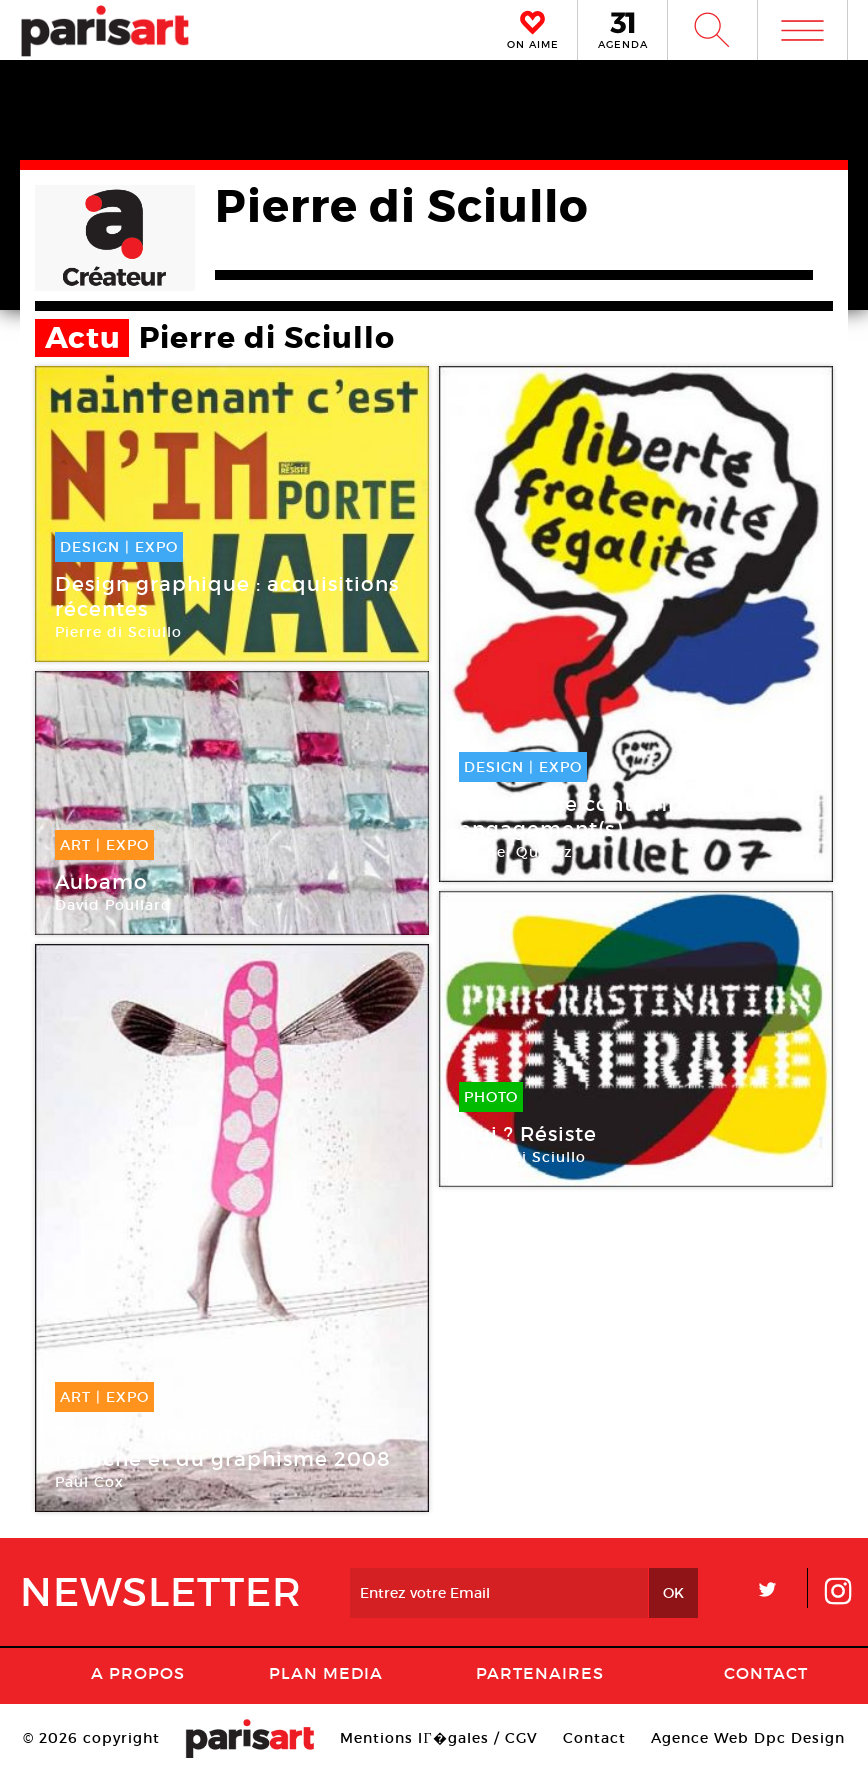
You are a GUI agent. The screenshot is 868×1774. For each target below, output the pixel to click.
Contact (766, 1673)
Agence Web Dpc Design (748, 1738)
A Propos (138, 1673)
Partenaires (540, 1673)
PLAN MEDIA (326, 1673)
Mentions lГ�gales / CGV (438, 1738)
